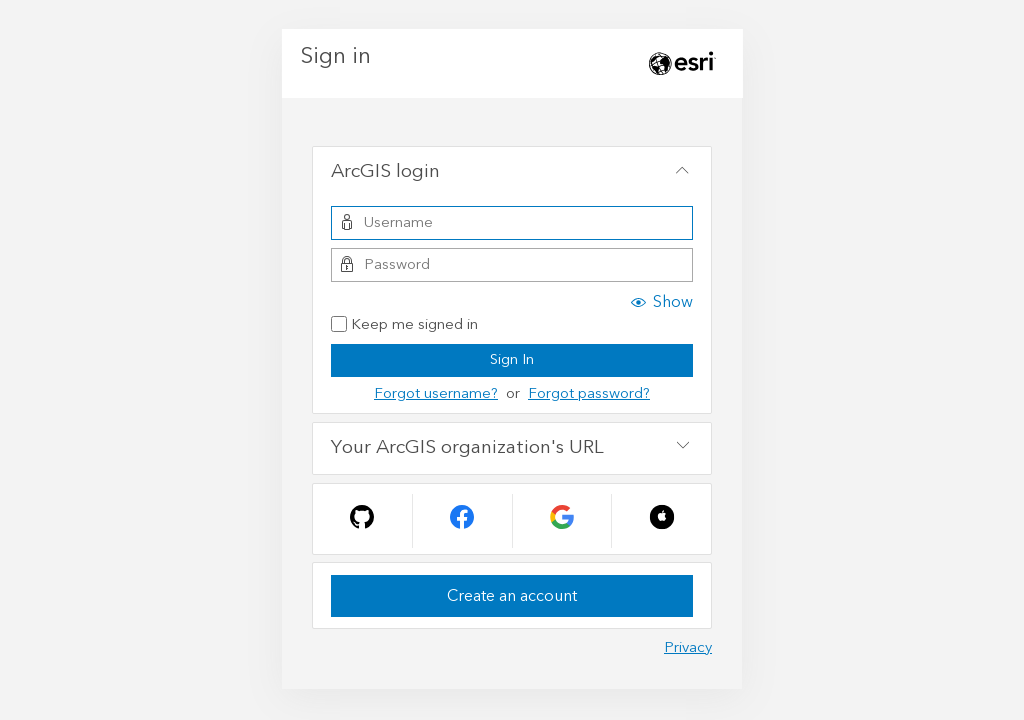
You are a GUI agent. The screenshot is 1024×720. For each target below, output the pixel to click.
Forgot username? (436, 393)
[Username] (511, 223)
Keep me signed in (404, 325)
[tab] (512, 173)
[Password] (511, 265)
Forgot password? (589, 393)
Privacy (688, 647)
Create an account (512, 596)
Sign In (512, 359)
